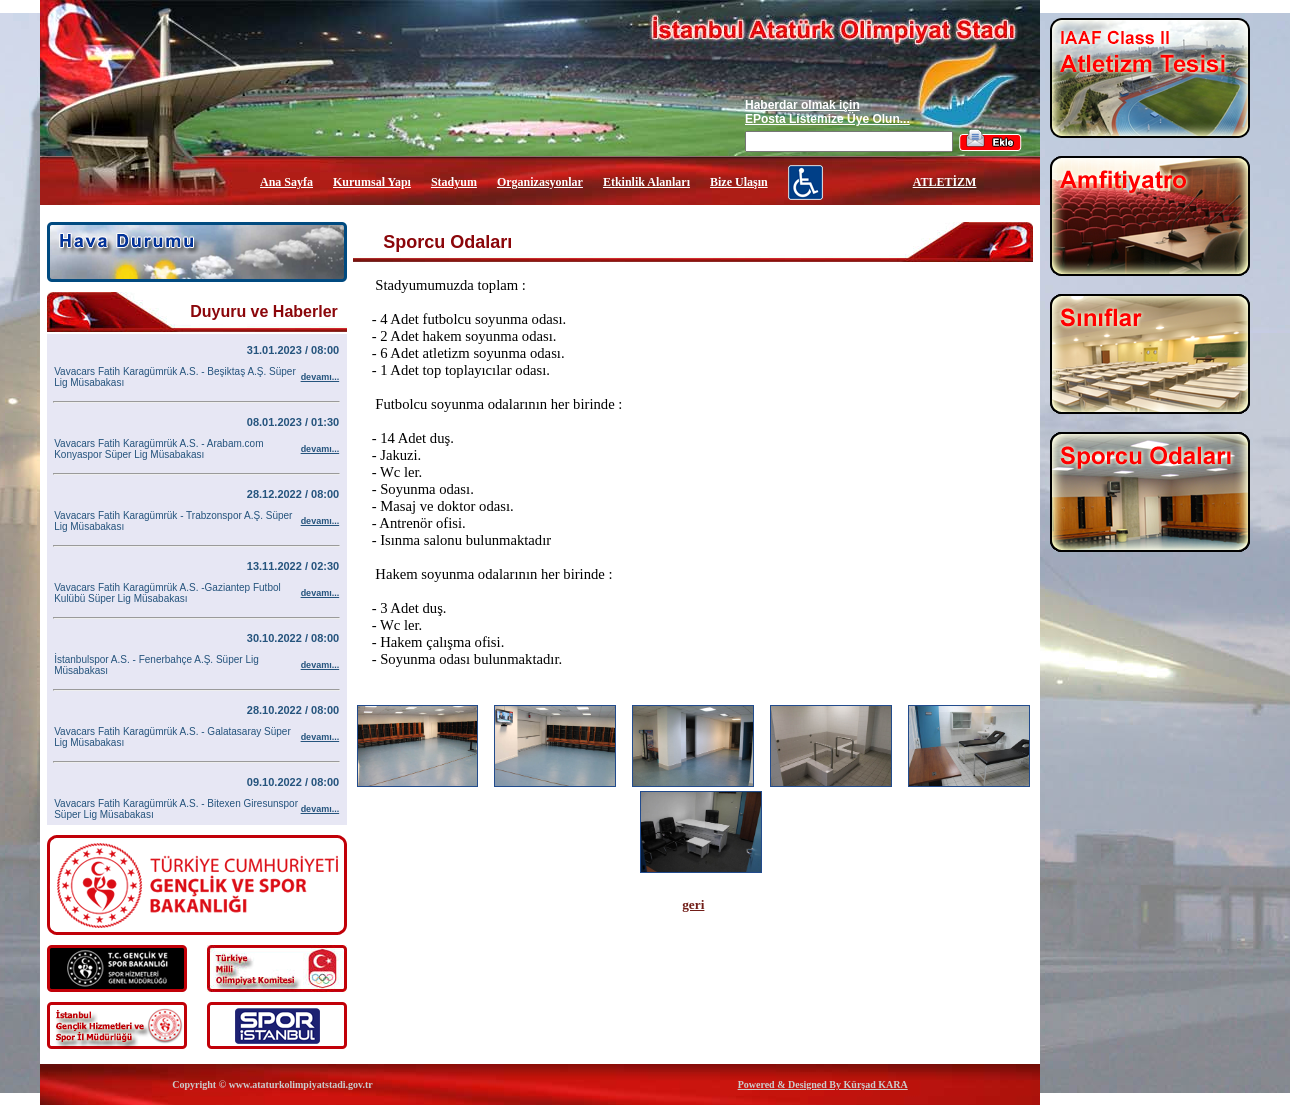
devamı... (320, 377)
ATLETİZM (945, 182)
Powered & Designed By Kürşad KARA (823, 1084)
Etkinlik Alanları (646, 182)
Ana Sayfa (286, 182)
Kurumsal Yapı (372, 182)
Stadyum (454, 182)
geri (693, 904)
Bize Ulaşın (739, 182)
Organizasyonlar (540, 182)
